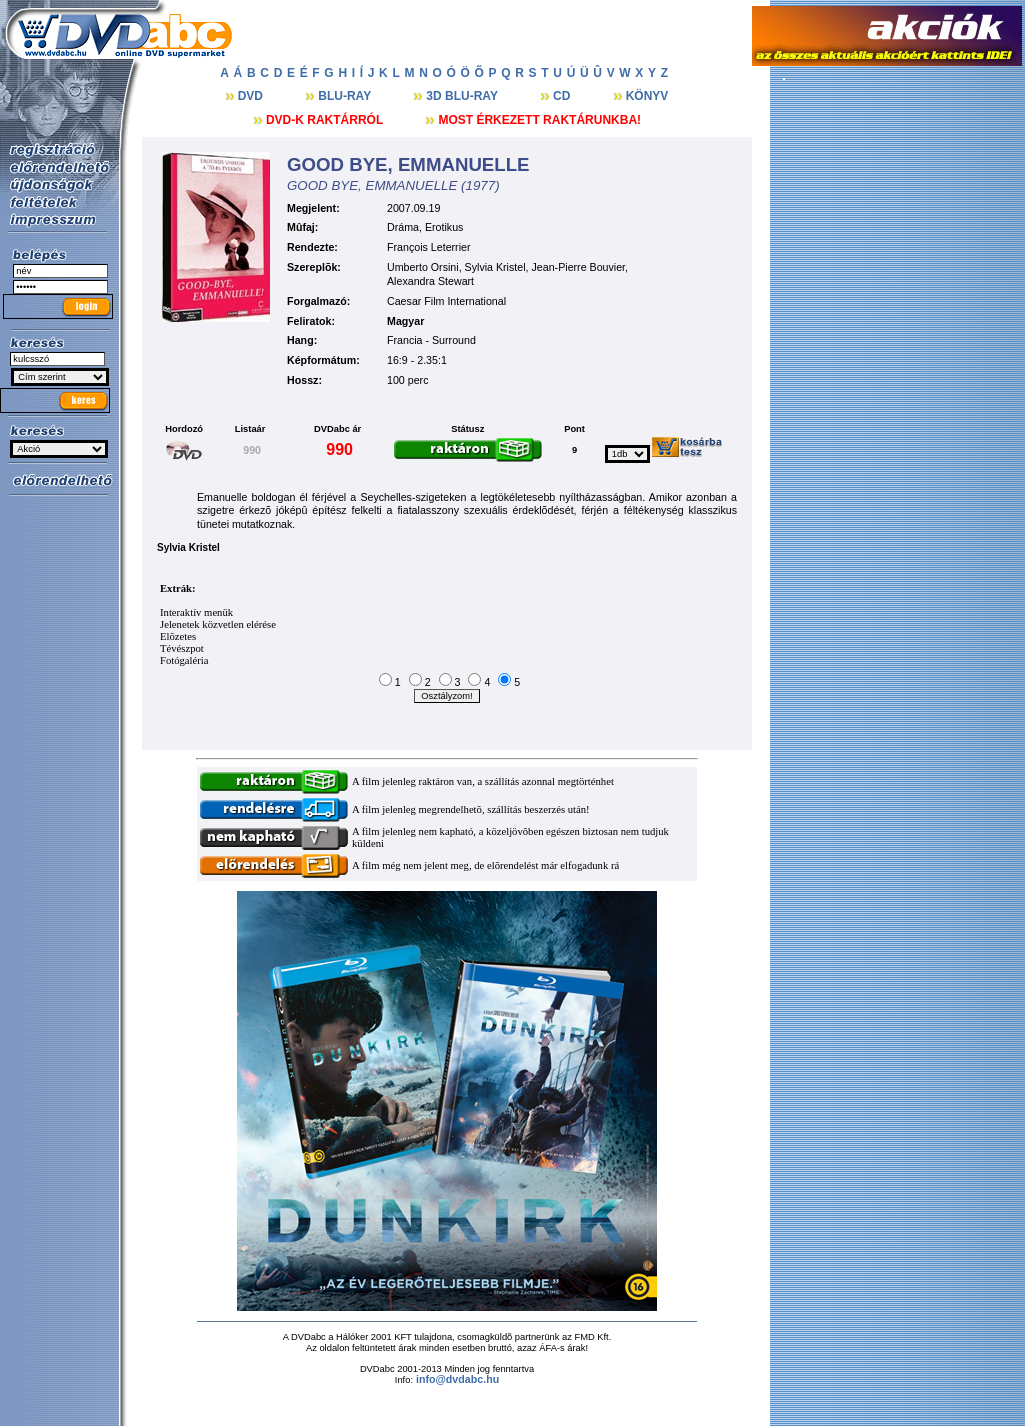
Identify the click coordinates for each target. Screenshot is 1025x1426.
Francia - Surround (431, 340)
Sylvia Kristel (495, 267)
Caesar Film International (446, 301)
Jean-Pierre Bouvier (579, 267)
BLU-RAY (346, 96)
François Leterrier (429, 247)
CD (563, 96)
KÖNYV (647, 96)
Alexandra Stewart (430, 281)
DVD (252, 96)
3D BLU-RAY (463, 96)
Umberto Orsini (423, 267)
